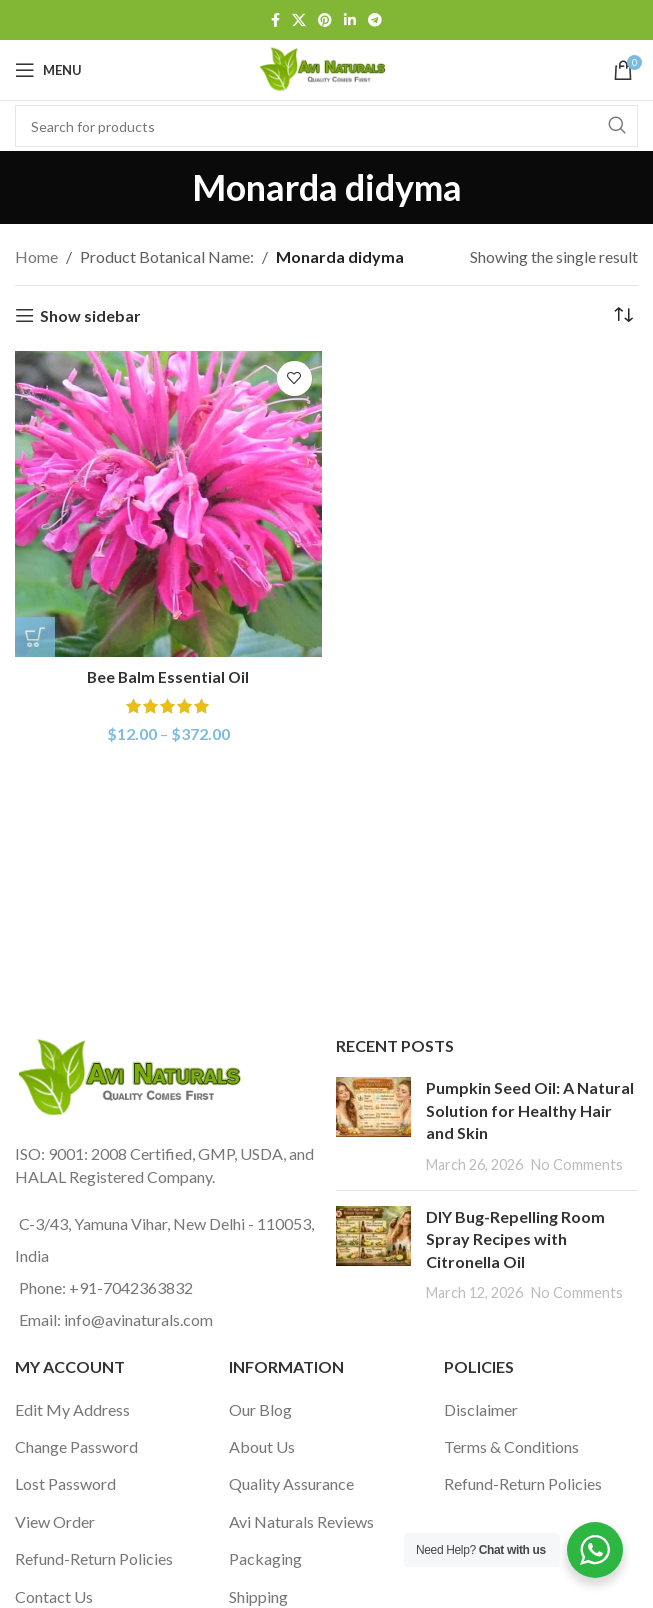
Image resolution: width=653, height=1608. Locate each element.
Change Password (76, 1446)
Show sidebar (90, 315)
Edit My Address (72, 1409)
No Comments (577, 1164)
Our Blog (260, 1409)
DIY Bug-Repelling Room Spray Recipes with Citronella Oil (515, 1239)
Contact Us (54, 1596)
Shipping (258, 1596)
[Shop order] (623, 316)
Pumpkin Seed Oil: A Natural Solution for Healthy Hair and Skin (530, 1110)
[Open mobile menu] (48, 70)
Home (36, 256)
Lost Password (65, 1483)
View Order (55, 1521)
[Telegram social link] (375, 20)
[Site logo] (326, 67)
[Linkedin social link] (350, 20)
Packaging (265, 1558)
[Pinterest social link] (325, 20)
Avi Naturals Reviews (301, 1521)
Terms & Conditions (511, 1446)
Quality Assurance (291, 1483)
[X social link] (299, 20)
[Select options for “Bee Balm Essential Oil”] (35, 637)
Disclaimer (481, 1409)
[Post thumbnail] (373, 1126)
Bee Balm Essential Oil (168, 676)
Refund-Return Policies (94, 1558)
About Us (262, 1446)
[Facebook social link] (275, 20)
